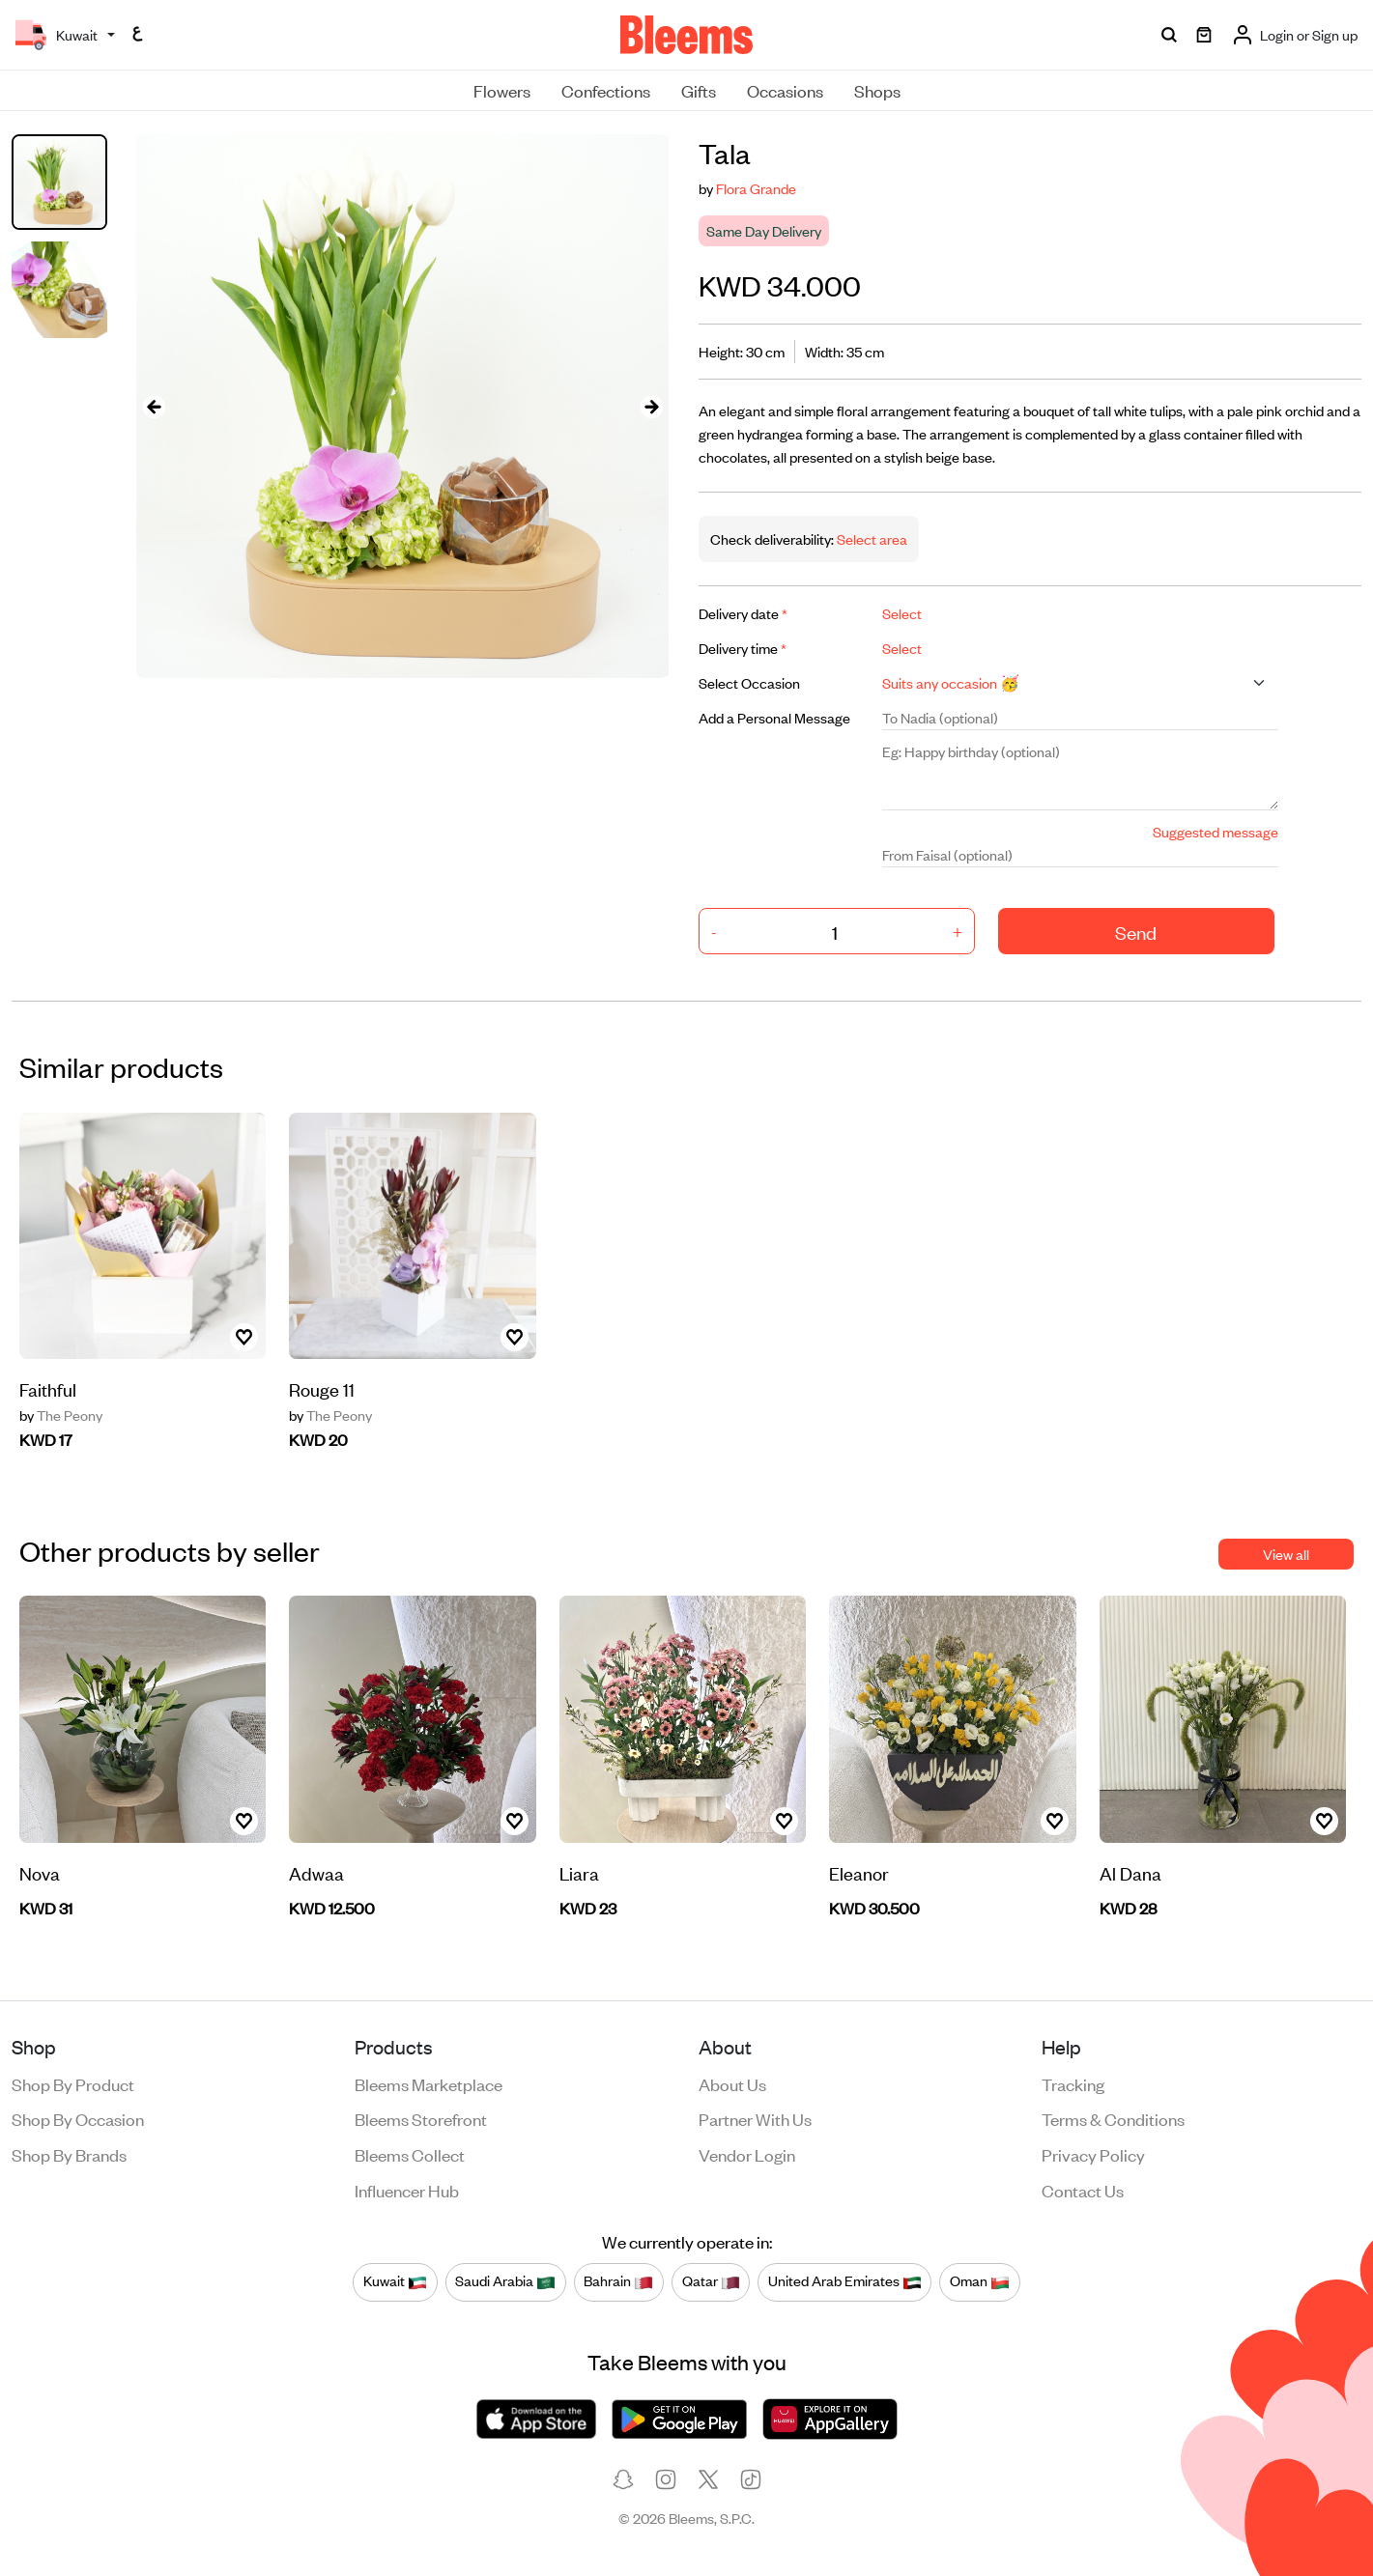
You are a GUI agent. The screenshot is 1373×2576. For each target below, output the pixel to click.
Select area (870, 538)
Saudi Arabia (505, 2281)
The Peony (60, 1415)
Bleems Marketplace (428, 2083)
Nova (39, 1872)
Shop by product (73, 2083)
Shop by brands (69, 2154)
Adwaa (316, 1872)
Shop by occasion (78, 2118)
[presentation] (153, 406)
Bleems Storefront (421, 2118)
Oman (980, 2281)
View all (1286, 1553)
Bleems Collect (410, 2154)
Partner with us (755, 2118)
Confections (605, 89)
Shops (877, 89)
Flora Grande (756, 188)
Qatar (711, 2281)
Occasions (785, 89)
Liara (579, 1872)
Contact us (1083, 2189)
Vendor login (747, 2154)
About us (732, 2083)
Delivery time (743, 647)
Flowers (501, 89)
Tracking (1073, 2083)
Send (1136, 932)
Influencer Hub (407, 2189)
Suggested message (1215, 831)
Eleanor (859, 1872)
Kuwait (395, 2281)
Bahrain (618, 2281)
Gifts (698, 89)
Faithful (47, 1388)
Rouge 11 (322, 1388)
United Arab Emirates (845, 2281)
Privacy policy (1093, 2154)
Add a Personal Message (774, 717)
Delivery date (743, 613)
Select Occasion (749, 682)
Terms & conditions (1113, 2118)
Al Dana (1130, 1872)
